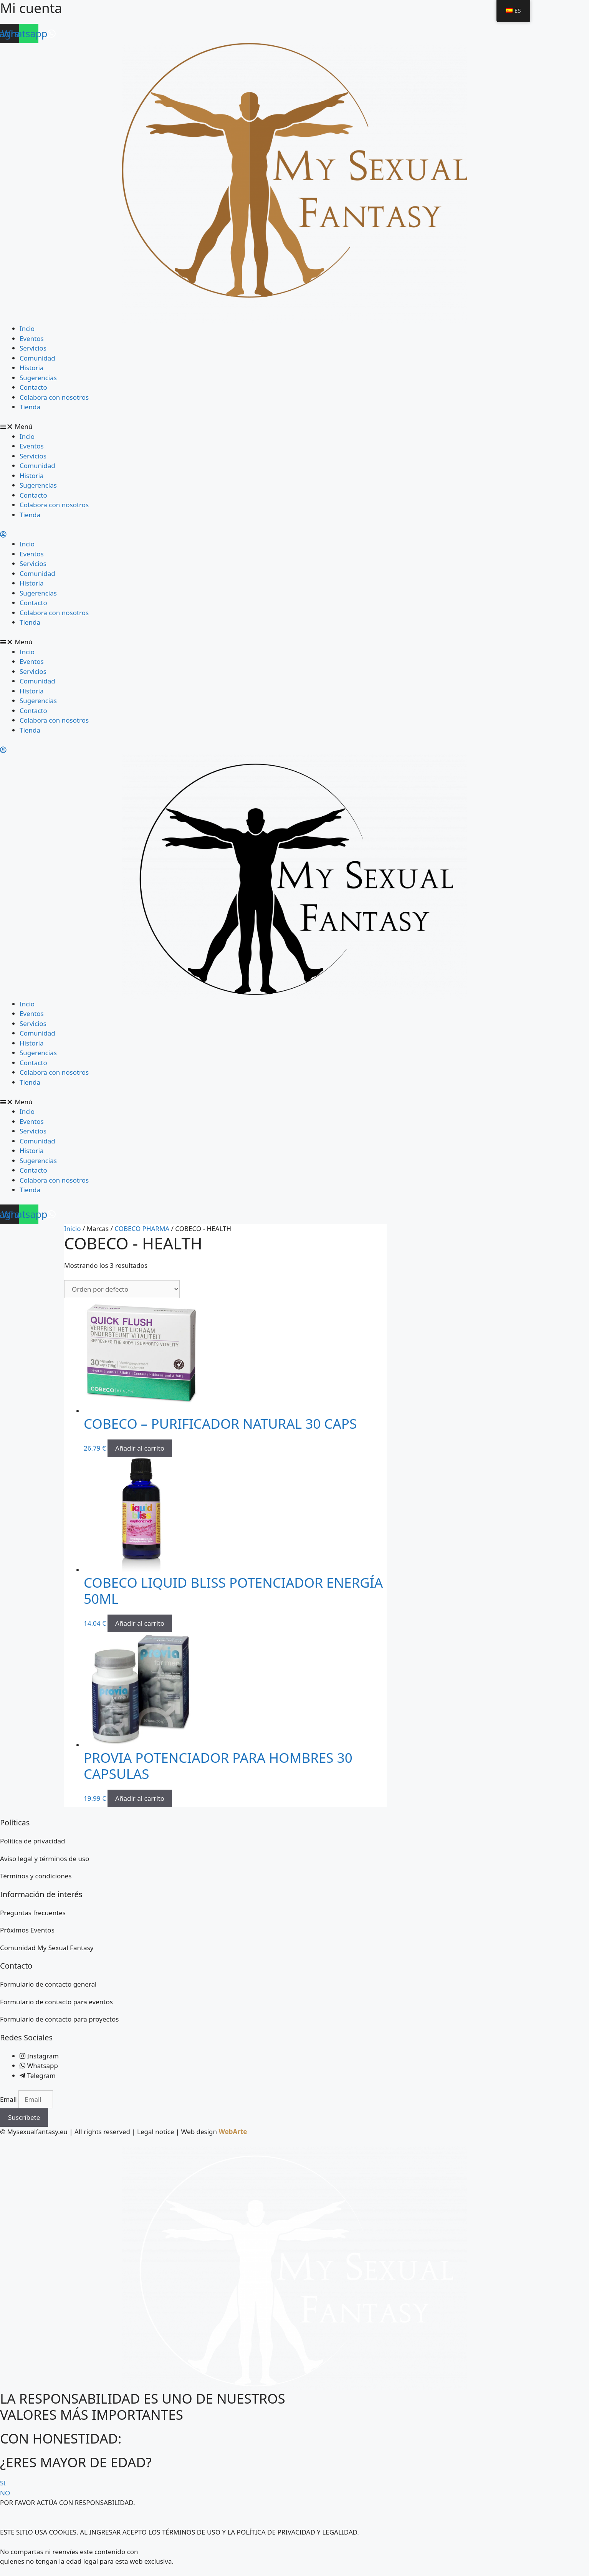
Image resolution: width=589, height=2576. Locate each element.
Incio (27, 328)
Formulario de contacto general (48, 1984)
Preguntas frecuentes (33, 1912)
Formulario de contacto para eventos (56, 2001)
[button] (294, 427)
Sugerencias (38, 377)
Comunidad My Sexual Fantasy (46, 1947)
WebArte (233, 2131)
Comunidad (37, 358)
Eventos (32, 338)
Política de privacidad (32, 1840)
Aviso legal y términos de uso (44, 1858)
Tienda (30, 406)
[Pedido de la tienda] (122, 1289)
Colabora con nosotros (54, 397)
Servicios (33, 348)
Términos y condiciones (35, 1875)
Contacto (33, 387)
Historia (32, 367)
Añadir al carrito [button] (139, 1448)
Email (9, 2099)
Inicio (72, 1228)
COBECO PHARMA (141, 1228)
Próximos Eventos (27, 1930)
